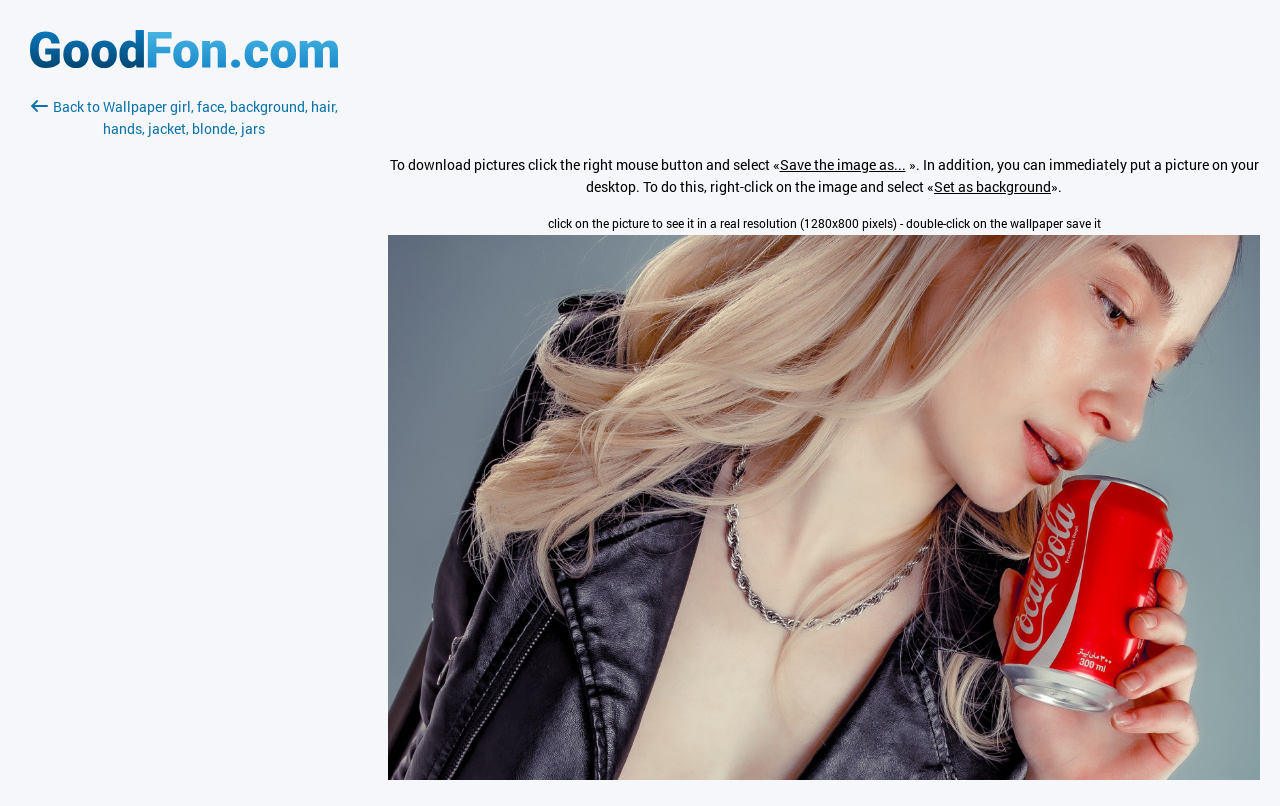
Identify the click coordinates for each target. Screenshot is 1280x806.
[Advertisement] (184, 377)
